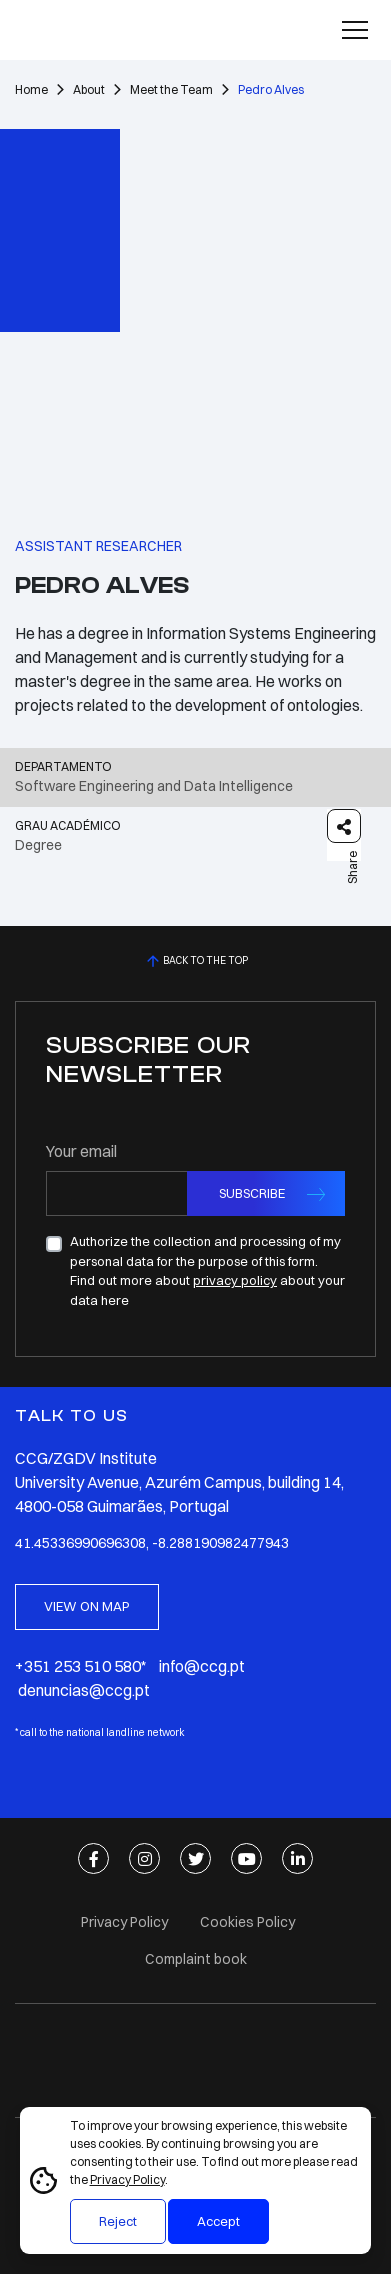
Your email (81, 1151)
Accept (218, 2221)
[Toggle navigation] (355, 30)
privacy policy (235, 1280)
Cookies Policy (247, 1922)
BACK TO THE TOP (195, 961)
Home (31, 89)
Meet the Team (171, 89)
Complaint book (196, 1959)
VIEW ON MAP (87, 1606)
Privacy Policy (127, 2179)
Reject (118, 2221)
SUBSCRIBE (252, 1193)
